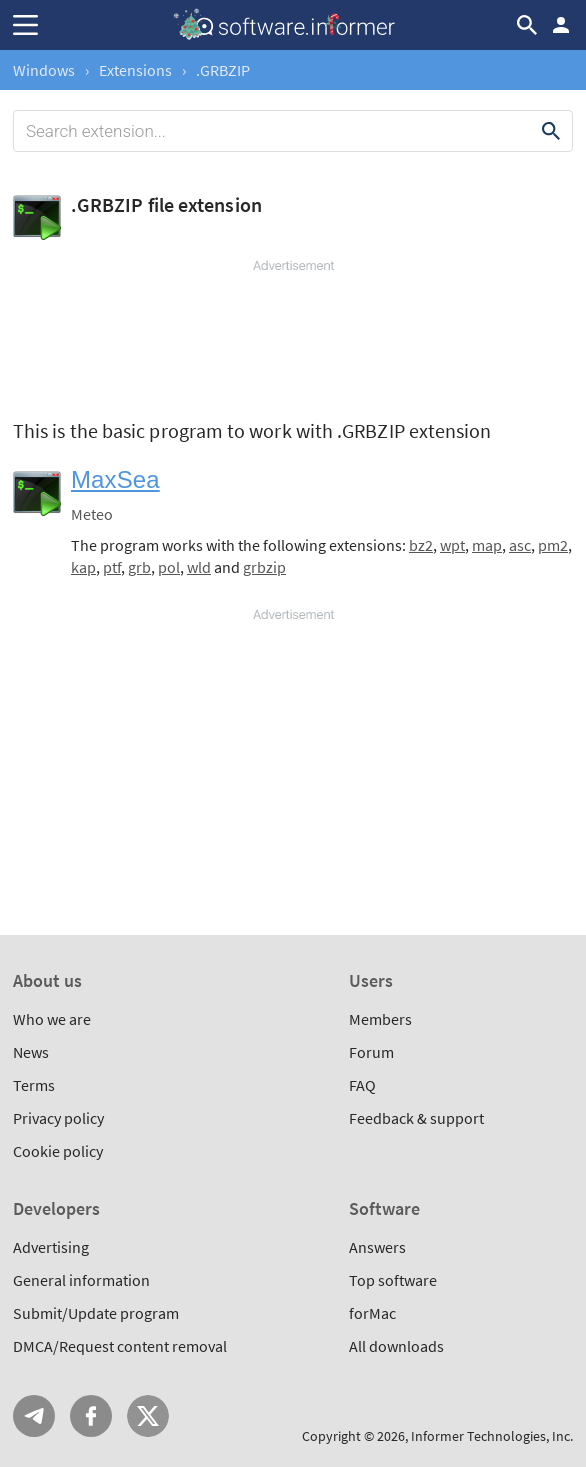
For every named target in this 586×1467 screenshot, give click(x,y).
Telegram (34, 1416)
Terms (34, 1085)
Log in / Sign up (561, 25)
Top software (393, 1280)
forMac (372, 1313)
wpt (452, 545)
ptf (112, 567)
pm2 (553, 545)
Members (380, 1019)
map (487, 545)
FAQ (362, 1085)
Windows (44, 70)
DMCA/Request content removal (120, 1346)
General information (81, 1280)
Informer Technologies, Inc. (492, 1436)
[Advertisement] (293, 335)
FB (91, 1416)
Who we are (52, 1019)
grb (139, 567)
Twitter (148, 1416)
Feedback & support (416, 1118)
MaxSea (115, 479)
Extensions (135, 70)
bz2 (421, 545)
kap (83, 567)
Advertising (51, 1247)
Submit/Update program (96, 1313)
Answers (377, 1247)
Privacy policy (58, 1118)
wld (199, 567)
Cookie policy (58, 1151)
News (31, 1052)
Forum (371, 1052)
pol (169, 567)
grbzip (264, 567)
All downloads (396, 1346)
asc (520, 545)
